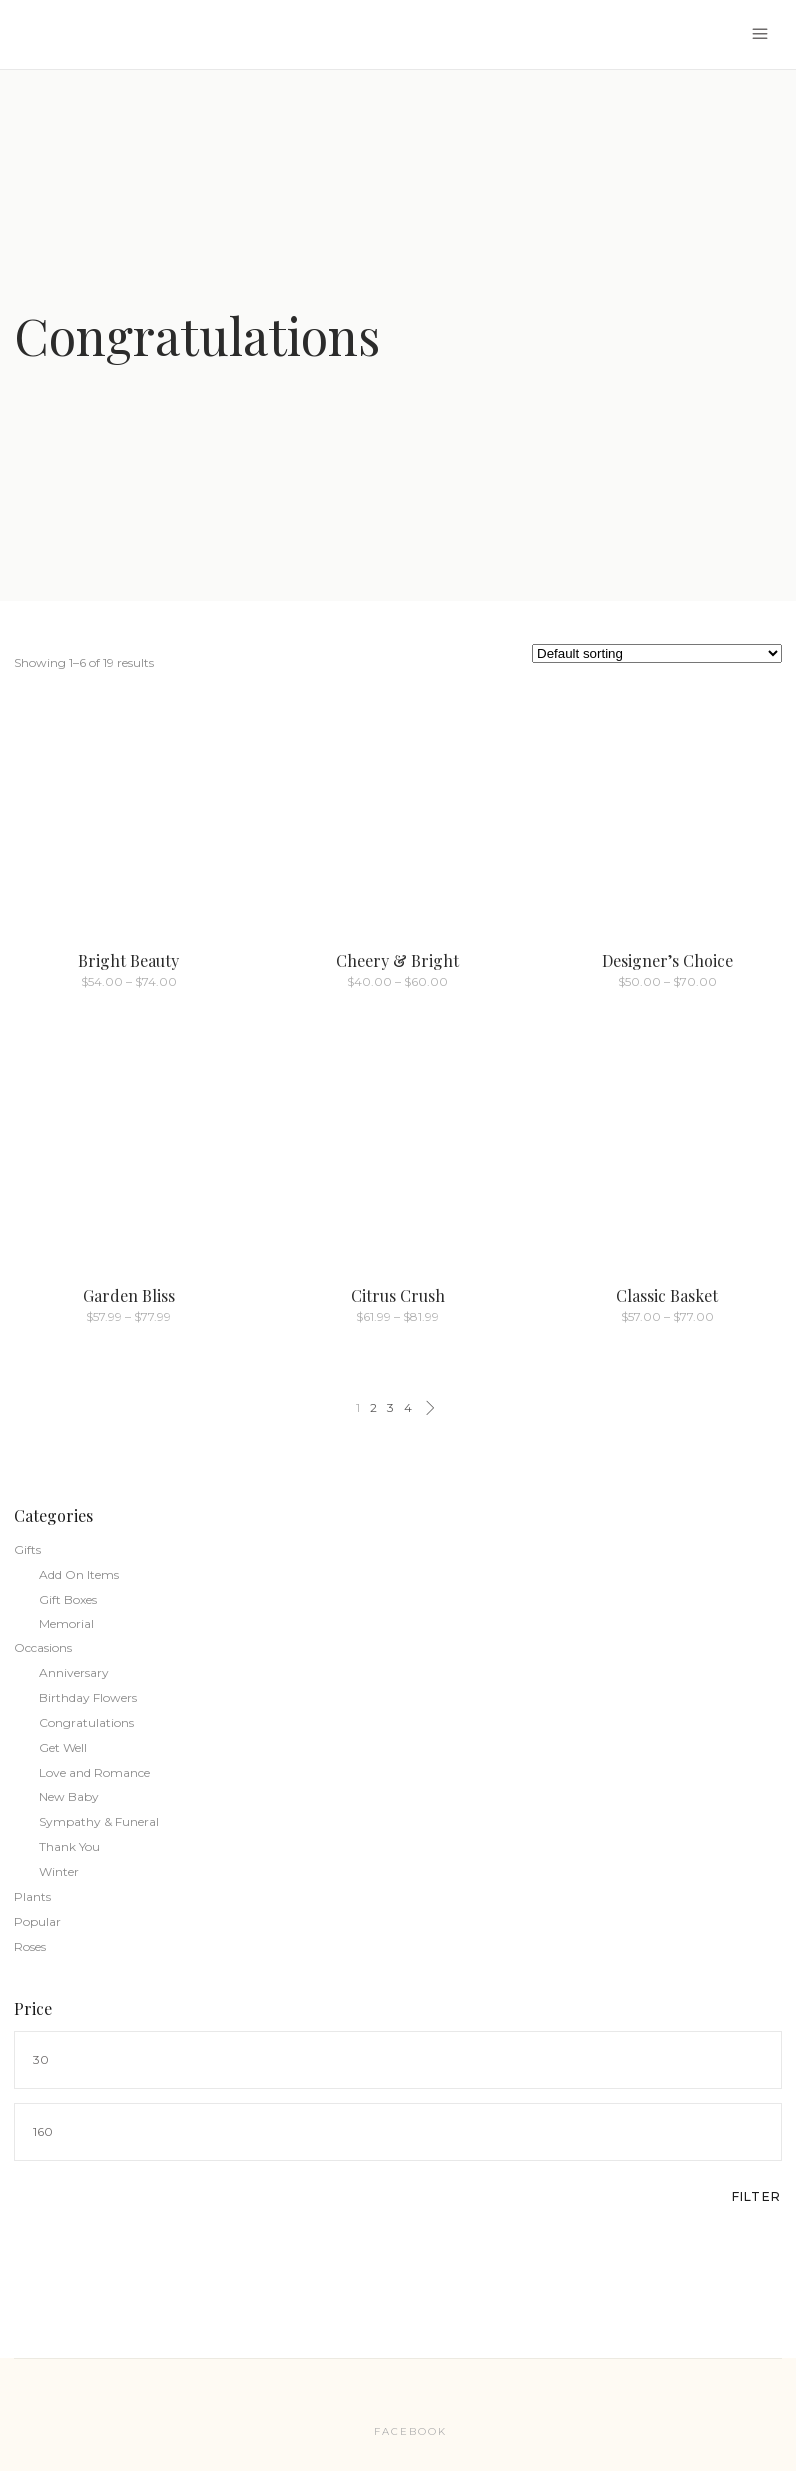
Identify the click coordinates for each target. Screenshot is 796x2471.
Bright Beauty (128, 960)
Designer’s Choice (667, 960)
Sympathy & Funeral (99, 1821)
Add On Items (79, 1574)
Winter (59, 1871)
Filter (756, 2196)
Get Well (63, 1747)
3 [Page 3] (390, 1407)
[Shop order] (657, 653)
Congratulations (86, 1722)
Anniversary (74, 1672)
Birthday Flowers (88, 1697)
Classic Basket (667, 1295)
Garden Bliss (129, 1295)
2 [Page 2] (373, 1407)
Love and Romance (94, 1772)
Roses (30, 1946)
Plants (32, 1896)
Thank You (69, 1846)
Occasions (43, 1647)
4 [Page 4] (408, 1407)
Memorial (66, 1623)
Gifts (27, 1549)
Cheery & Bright (397, 960)
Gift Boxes (68, 1599)
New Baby (69, 1796)
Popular (37, 1921)
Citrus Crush (398, 1295)
